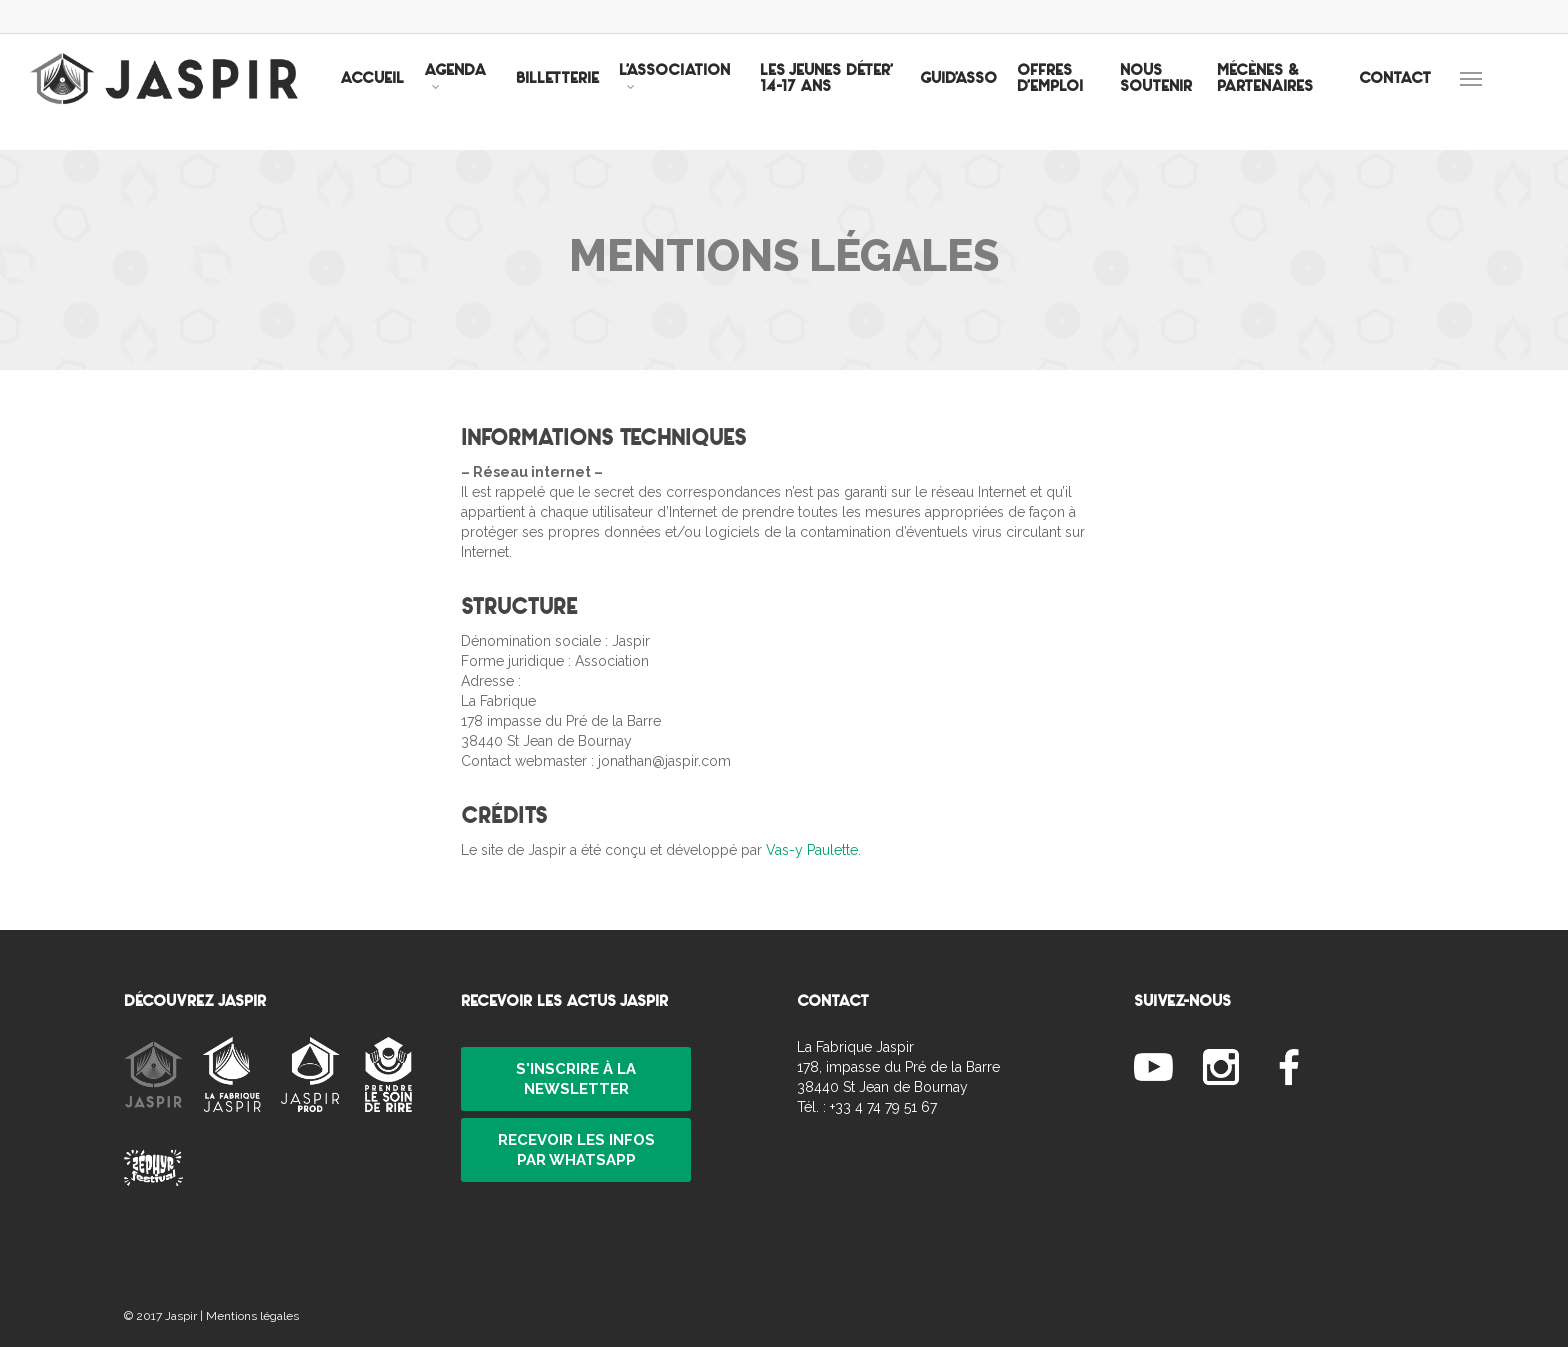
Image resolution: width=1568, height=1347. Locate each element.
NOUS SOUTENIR (1172, 92)
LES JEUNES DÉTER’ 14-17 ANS (858, 92)
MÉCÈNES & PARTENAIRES (1276, 92)
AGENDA (492, 89)
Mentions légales (252, 1316)
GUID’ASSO (983, 92)
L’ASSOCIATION (711, 89)
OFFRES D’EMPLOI (1075, 92)
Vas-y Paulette (812, 850)
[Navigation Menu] (1500, 92)
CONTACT (1395, 92)
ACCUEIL (409, 92)
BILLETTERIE (594, 92)
